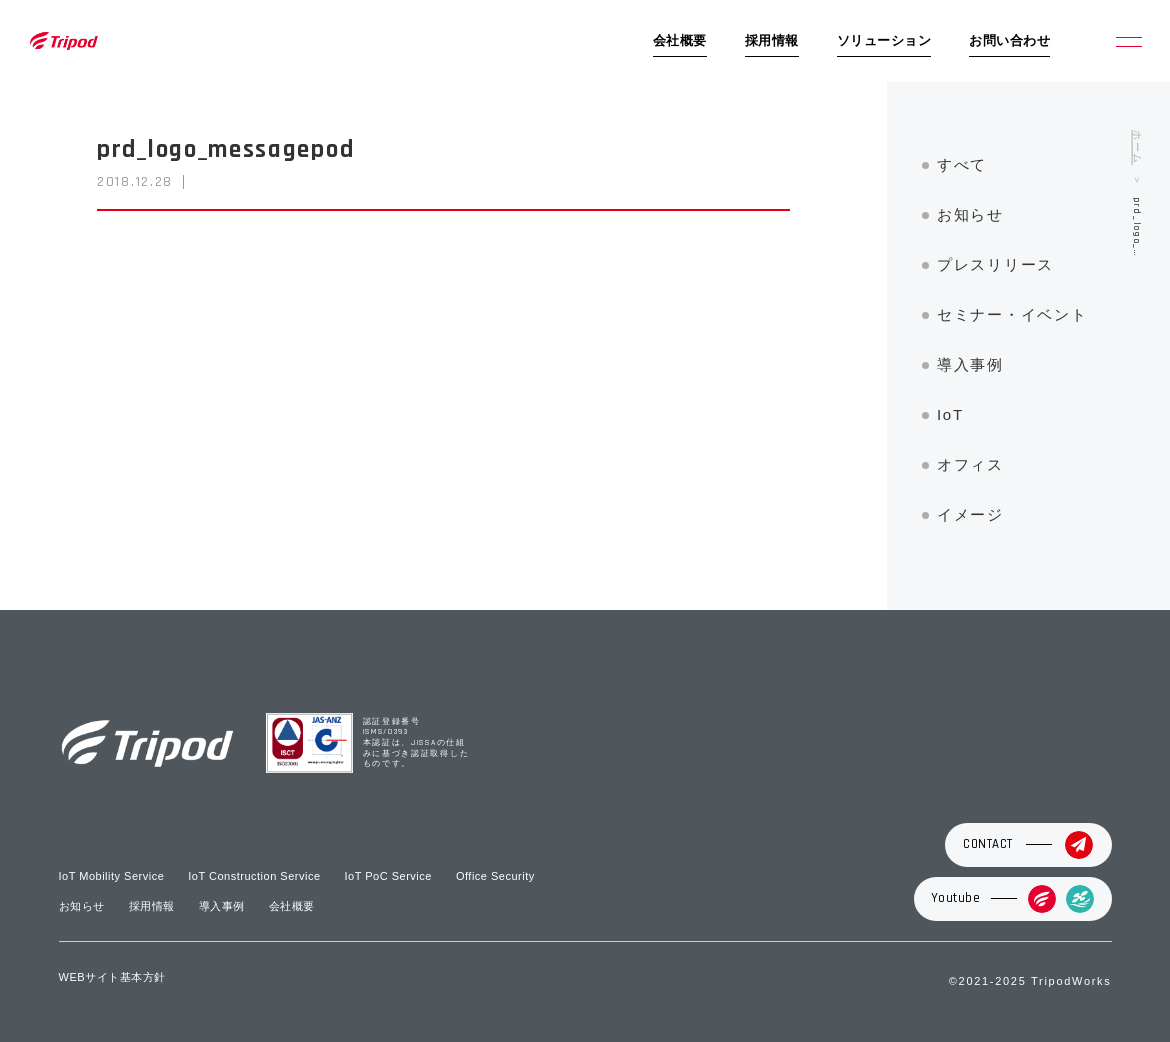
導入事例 (970, 364)
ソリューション (884, 41)
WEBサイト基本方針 (112, 977)
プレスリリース (995, 264)
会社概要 (680, 41)
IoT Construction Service (254, 876)
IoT (950, 414)
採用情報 (772, 41)
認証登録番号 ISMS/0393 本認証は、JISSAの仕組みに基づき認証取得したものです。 (416, 743)
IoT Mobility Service (112, 876)
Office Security (495, 876)
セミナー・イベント (1012, 314)
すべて (962, 164)
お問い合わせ (1009, 41)
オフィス (970, 464)
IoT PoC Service (388, 876)
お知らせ (970, 214)
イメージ (970, 514)
